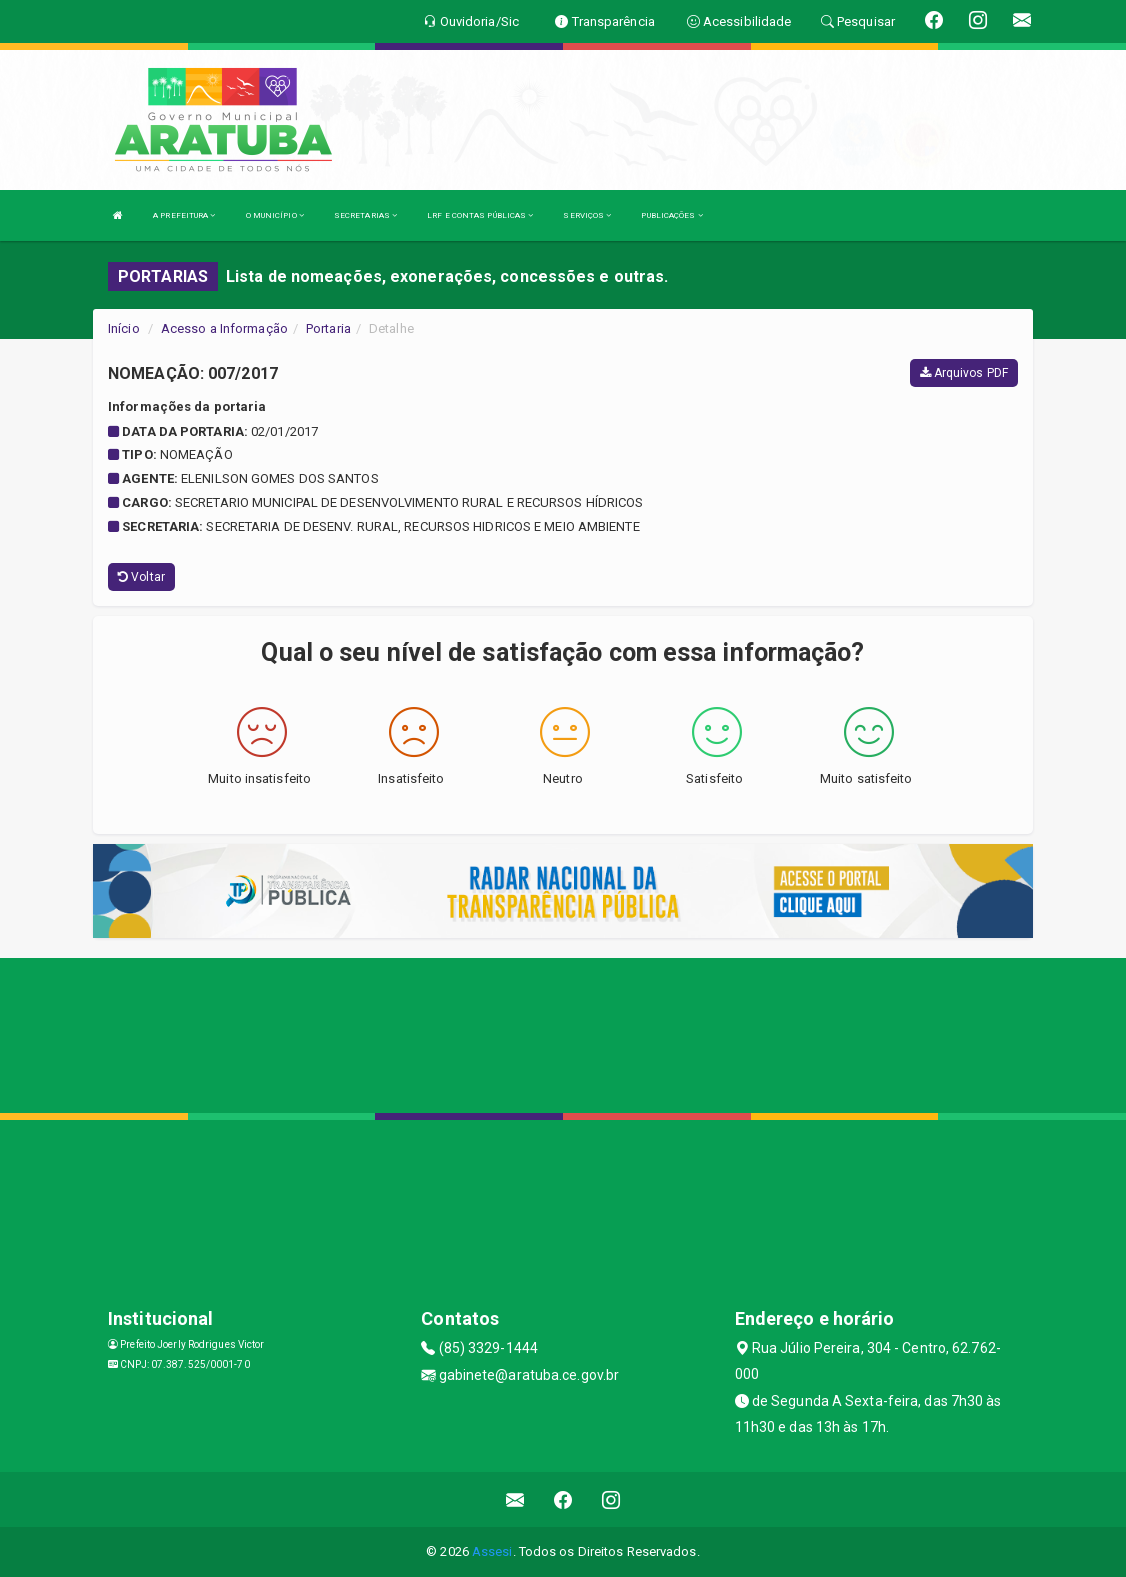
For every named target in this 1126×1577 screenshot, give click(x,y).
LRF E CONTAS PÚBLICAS (480, 215)
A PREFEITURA (184, 215)
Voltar (141, 577)
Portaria (328, 328)
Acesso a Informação (224, 328)
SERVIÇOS (587, 215)
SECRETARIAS (365, 215)
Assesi (492, 1551)
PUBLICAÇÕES (671, 215)
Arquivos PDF (964, 373)
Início (124, 328)
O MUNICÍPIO (275, 215)
